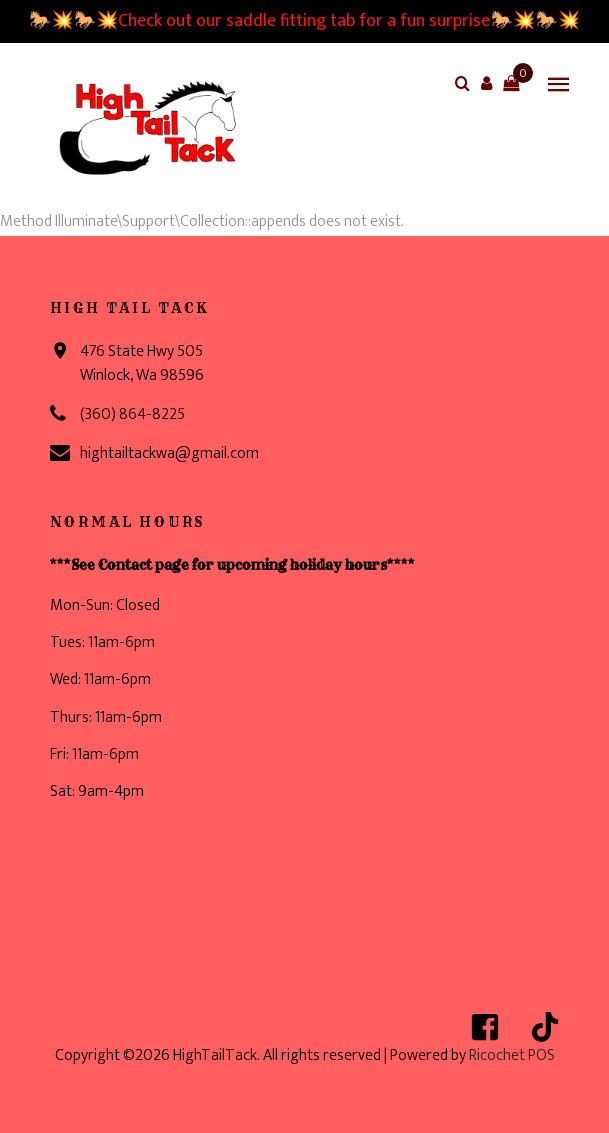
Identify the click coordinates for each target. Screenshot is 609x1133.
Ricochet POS (512, 1055)
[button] (487, 83)
